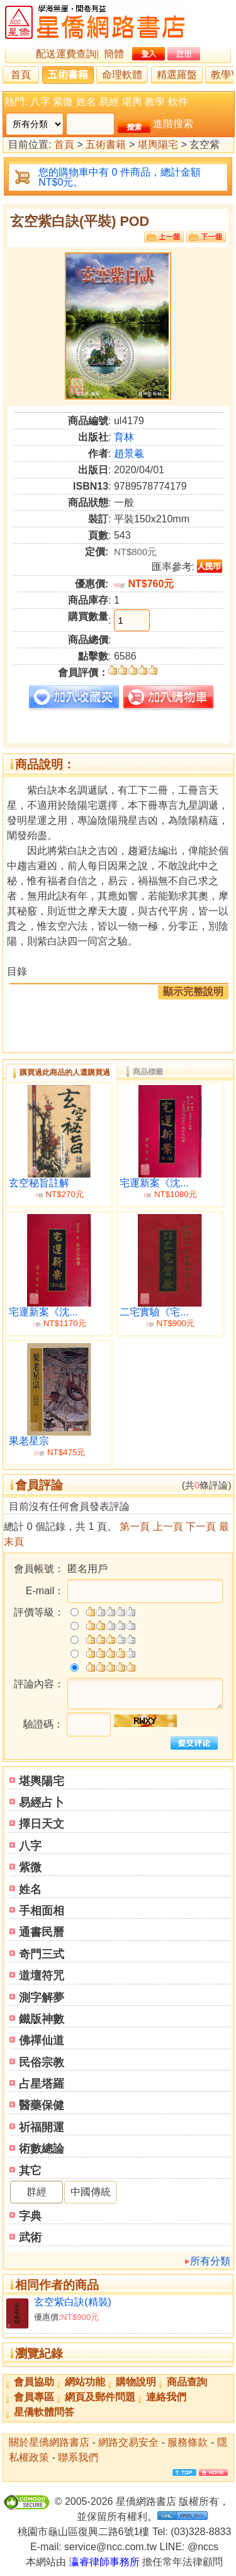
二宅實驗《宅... (154, 1312)
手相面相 (41, 1910)
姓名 (86, 101)
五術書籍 (68, 74)
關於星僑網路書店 (49, 2442)
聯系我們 (78, 2457)
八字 (40, 101)
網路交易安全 (128, 2442)
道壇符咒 (41, 1975)
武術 (30, 2237)
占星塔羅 (41, 2084)
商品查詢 (187, 2381)
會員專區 (34, 2397)
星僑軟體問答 (44, 2412)
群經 (36, 2191)
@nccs (203, 2546)
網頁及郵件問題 (100, 2397)
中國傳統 (90, 2191)
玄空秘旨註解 (39, 1183)
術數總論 (41, 2148)
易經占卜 (41, 1802)
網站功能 (85, 2381)
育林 (124, 437)
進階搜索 (173, 123)
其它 (30, 2170)
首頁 (21, 74)
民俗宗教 (41, 2062)
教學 (155, 101)
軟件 (178, 101)
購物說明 (136, 2381)
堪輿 (132, 101)
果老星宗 (29, 1441)
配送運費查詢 (66, 53)
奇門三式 (41, 1954)
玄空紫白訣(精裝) (72, 2302)
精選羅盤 (177, 74)
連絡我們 (166, 2397)
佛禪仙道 (41, 2040)
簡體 (114, 53)
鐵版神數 (41, 2019)
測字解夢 (41, 1997)
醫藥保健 (41, 2105)
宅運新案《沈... (154, 1183)
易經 (109, 101)
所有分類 (210, 2261)
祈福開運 (41, 2127)
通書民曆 (41, 1932)
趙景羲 (129, 453)
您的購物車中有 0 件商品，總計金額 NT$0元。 (119, 177)
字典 (30, 2216)
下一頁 (201, 1526)
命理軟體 (122, 74)
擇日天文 (41, 1824)
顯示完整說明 (193, 991)
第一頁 (135, 1526)
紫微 (63, 101)
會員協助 (34, 2381)
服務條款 (187, 2442)
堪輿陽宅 (158, 145)
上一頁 (168, 1526)
